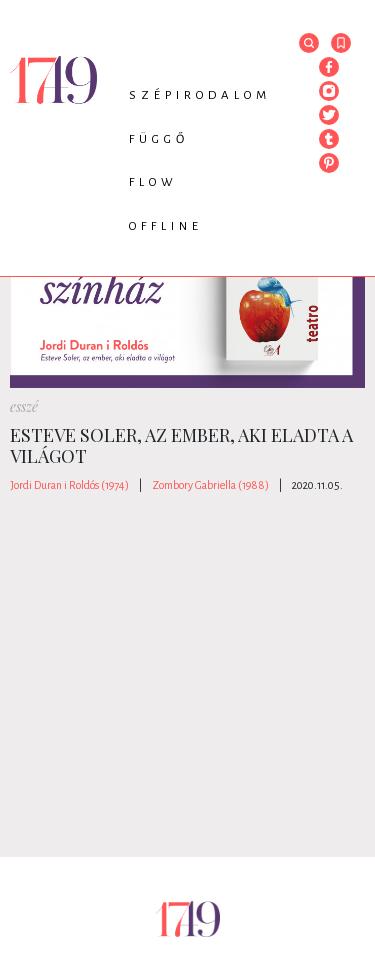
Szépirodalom (200, 95)
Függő (159, 139)
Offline (166, 226)
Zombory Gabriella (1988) (210, 485)
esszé (24, 406)
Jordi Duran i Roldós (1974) (69, 485)
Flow (153, 182)
